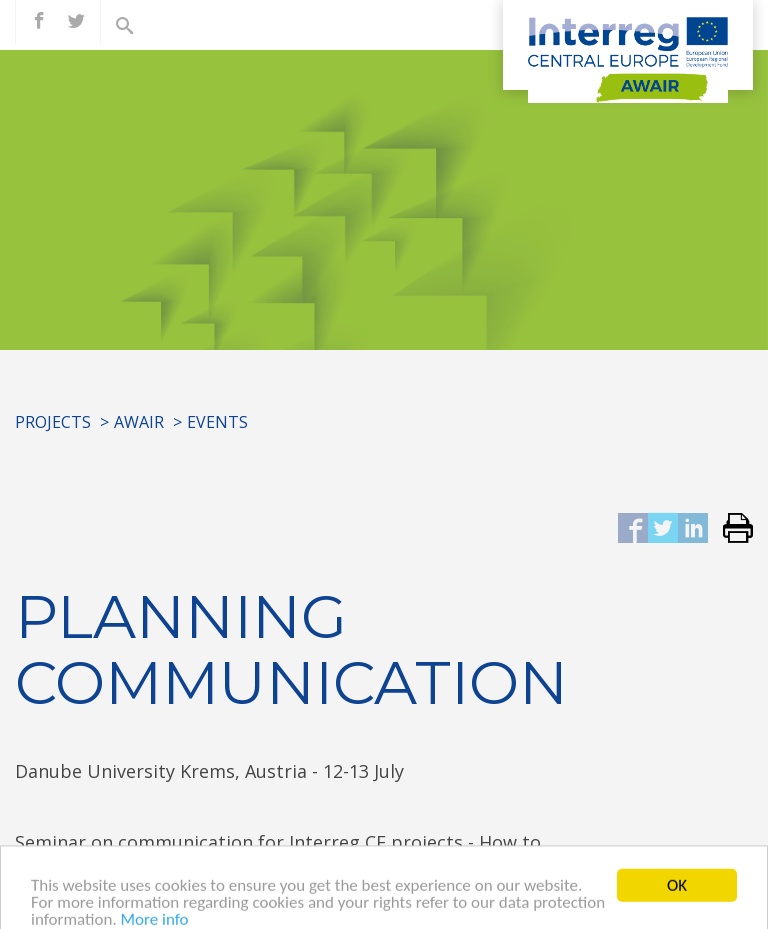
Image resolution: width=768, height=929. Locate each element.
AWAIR (139, 422)
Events (217, 422)
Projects (53, 422)
